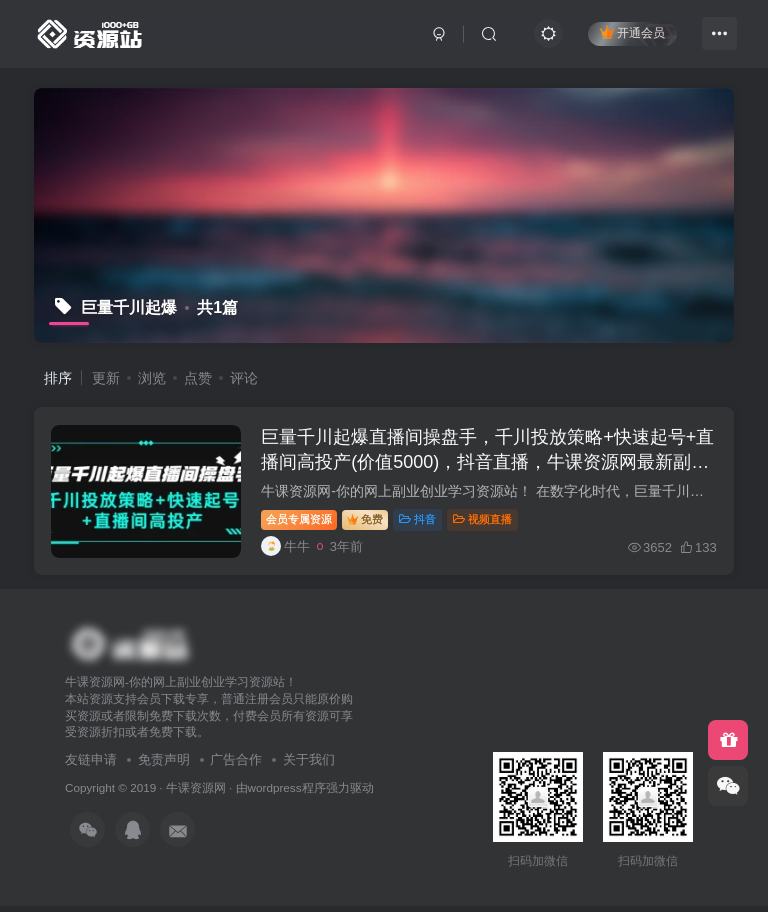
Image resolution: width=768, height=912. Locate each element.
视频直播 (485, 522)
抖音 (420, 522)
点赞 (198, 378)
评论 (244, 378)
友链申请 (91, 766)
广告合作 (236, 766)
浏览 (152, 378)
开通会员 (632, 32)
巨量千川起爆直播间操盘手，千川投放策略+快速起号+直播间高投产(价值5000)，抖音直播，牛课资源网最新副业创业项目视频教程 (484, 465)
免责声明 (164, 766)
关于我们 (309, 766)
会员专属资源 (302, 522)
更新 (106, 378)
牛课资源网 (196, 793)
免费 (368, 522)
